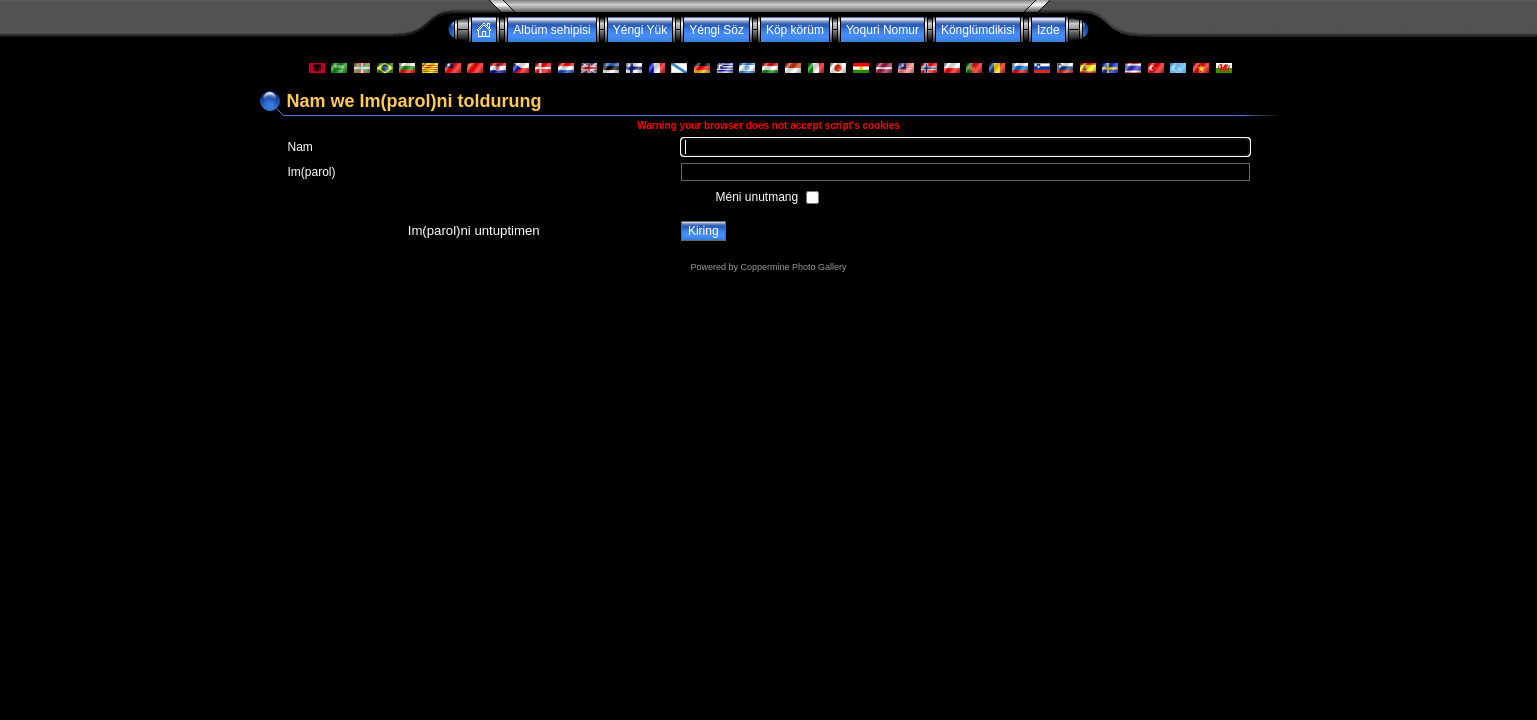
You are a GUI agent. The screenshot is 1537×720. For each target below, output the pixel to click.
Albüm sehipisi (551, 30)
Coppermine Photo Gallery (793, 267)
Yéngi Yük (640, 30)
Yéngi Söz (716, 30)
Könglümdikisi (978, 30)
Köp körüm (795, 30)
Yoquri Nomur (882, 30)
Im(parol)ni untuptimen (474, 230)
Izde (1048, 30)
